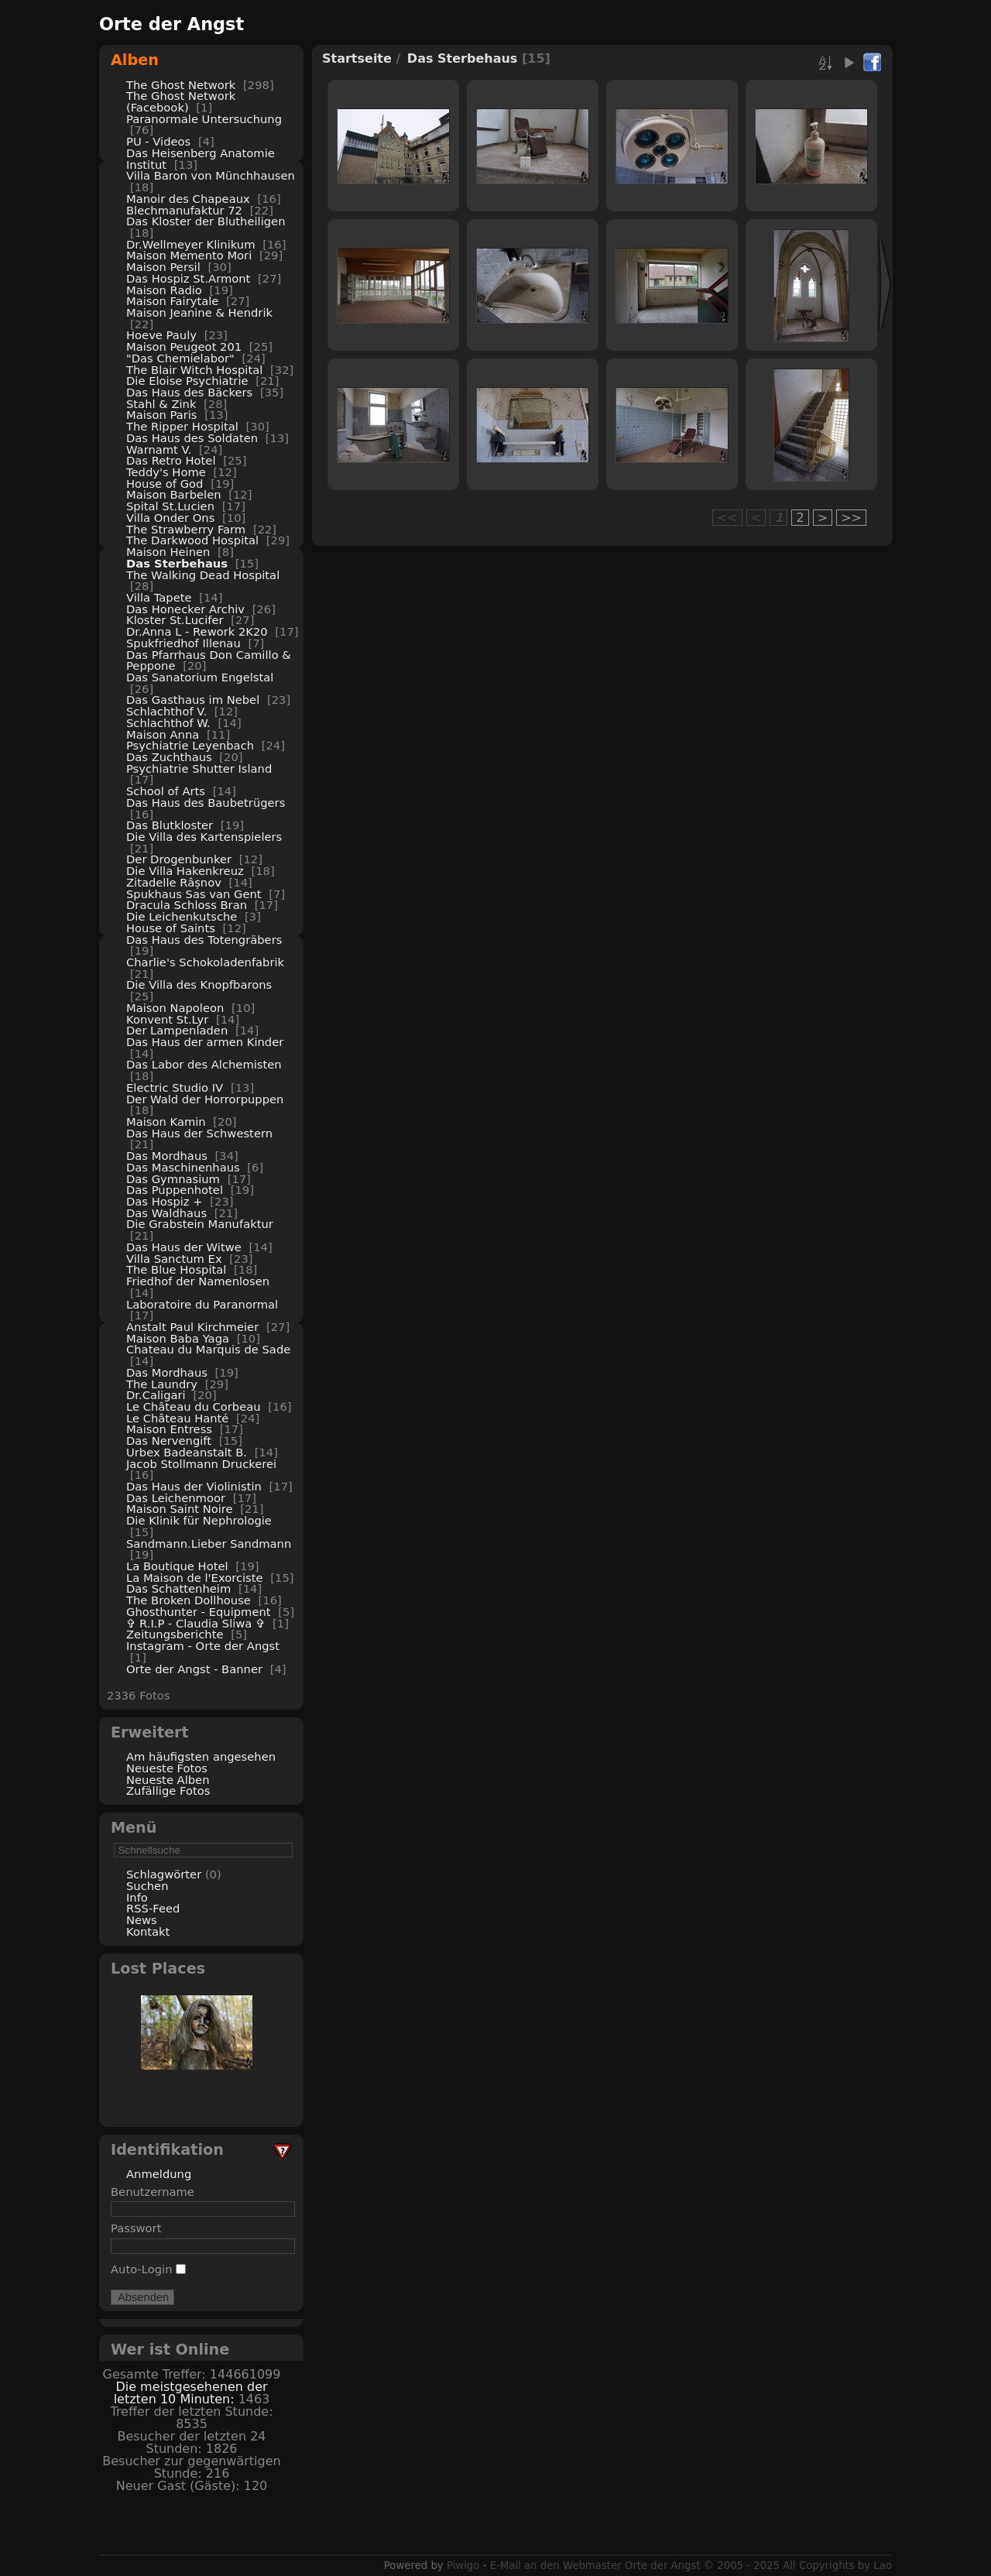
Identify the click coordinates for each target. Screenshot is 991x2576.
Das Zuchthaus (169, 756)
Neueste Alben (168, 1779)
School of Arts (165, 790)
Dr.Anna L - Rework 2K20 (197, 631)
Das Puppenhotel (174, 1189)
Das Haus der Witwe (184, 1247)
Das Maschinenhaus (183, 1167)
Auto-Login (148, 2269)
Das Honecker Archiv (185, 609)
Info (137, 1897)
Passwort (136, 2228)
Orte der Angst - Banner (194, 1669)
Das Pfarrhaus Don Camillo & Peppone (208, 660)
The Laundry (161, 1384)
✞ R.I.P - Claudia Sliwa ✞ (195, 1623)
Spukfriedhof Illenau (183, 643)
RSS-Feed (153, 1908)
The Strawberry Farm (185, 529)
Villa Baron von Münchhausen (210, 175)
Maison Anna (162, 734)
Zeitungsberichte (174, 1634)
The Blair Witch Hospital (194, 369)
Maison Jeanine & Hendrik (199, 312)
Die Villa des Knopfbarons (199, 984)
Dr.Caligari (156, 1394)
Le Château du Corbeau (193, 1406)
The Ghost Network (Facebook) (180, 101)
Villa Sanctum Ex (174, 1258)
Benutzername (152, 2191)
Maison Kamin (166, 1121)
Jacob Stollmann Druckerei (201, 1463)
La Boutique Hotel (177, 1566)
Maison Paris (161, 414)
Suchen (147, 1885)
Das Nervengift (168, 1440)
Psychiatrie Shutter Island (199, 768)
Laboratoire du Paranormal (202, 1304)
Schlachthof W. (168, 722)
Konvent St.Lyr (167, 1019)
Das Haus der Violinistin (194, 1486)
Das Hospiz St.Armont (188, 278)
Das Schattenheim (178, 1588)
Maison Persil (163, 266)
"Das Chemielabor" (180, 358)
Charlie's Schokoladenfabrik (205, 962)
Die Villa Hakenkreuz (185, 870)
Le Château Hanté (177, 1418)
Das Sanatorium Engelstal (199, 677)
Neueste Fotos (166, 1768)
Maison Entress (169, 1428)
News (141, 1919)
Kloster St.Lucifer (175, 619)
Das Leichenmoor (175, 1497)
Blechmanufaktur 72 (184, 210)
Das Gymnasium (173, 1178)
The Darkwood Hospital (192, 540)
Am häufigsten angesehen (201, 1756)
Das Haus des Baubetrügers (205, 802)
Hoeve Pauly (161, 334)
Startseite (357, 58)
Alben (135, 60)
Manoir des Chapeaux (188, 198)
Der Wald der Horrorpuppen (204, 1099)
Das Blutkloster (169, 825)
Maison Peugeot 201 (184, 346)
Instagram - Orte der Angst (202, 1645)
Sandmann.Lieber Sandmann (208, 1543)
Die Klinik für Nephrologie (199, 1520)
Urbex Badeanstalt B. (186, 1452)
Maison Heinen (168, 551)
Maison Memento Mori (189, 255)
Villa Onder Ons (170, 517)
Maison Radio (164, 290)
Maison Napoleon (175, 1007)
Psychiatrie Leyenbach (190, 745)
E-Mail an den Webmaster (556, 2565)
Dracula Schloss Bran (186, 904)
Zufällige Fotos (168, 1790)
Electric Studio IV (174, 1087)
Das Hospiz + (164, 1201)
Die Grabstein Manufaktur (199, 1223)
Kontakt (148, 1931)
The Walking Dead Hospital (202, 574)
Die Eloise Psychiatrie (187, 380)
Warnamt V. (158, 449)
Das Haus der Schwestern (199, 1133)
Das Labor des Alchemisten (204, 1064)
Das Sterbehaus (177, 563)
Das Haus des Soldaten (192, 437)
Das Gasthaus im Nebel (192, 699)
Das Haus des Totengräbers (204, 939)
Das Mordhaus (166, 1155)
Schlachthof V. (166, 711)
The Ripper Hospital (182, 426)
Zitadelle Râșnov (173, 882)
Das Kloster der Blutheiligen (205, 221)
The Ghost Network (180, 84)
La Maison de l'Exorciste (194, 1577)
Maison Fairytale (172, 300)
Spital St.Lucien (170, 506)
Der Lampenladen (177, 1030)
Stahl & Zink (161, 403)
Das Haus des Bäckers (189, 392)
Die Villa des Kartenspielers (204, 836)
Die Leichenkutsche (181, 916)
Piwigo (463, 2565)
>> (851, 517)
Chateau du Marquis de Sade (208, 1349)
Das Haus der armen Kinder (204, 1041)
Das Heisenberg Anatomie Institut (200, 158)
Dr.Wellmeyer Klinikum (190, 244)
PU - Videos (158, 141)
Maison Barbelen (173, 494)
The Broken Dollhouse (188, 1600)
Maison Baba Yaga (177, 1338)
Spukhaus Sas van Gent (194, 893)
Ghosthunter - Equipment (198, 1611)
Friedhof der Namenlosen (197, 1281)
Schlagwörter (163, 1874)
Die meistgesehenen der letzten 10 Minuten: (191, 2392)
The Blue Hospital (176, 1269)
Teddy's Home (166, 471)
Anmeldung (158, 2173)
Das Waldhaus (166, 1212)
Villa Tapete (159, 597)
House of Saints (170, 928)
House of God (164, 483)
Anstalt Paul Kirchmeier (192, 1326)
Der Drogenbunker (178, 859)
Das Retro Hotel (171, 460)
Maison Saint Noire (179, 1508)
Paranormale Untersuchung (204, 118)
